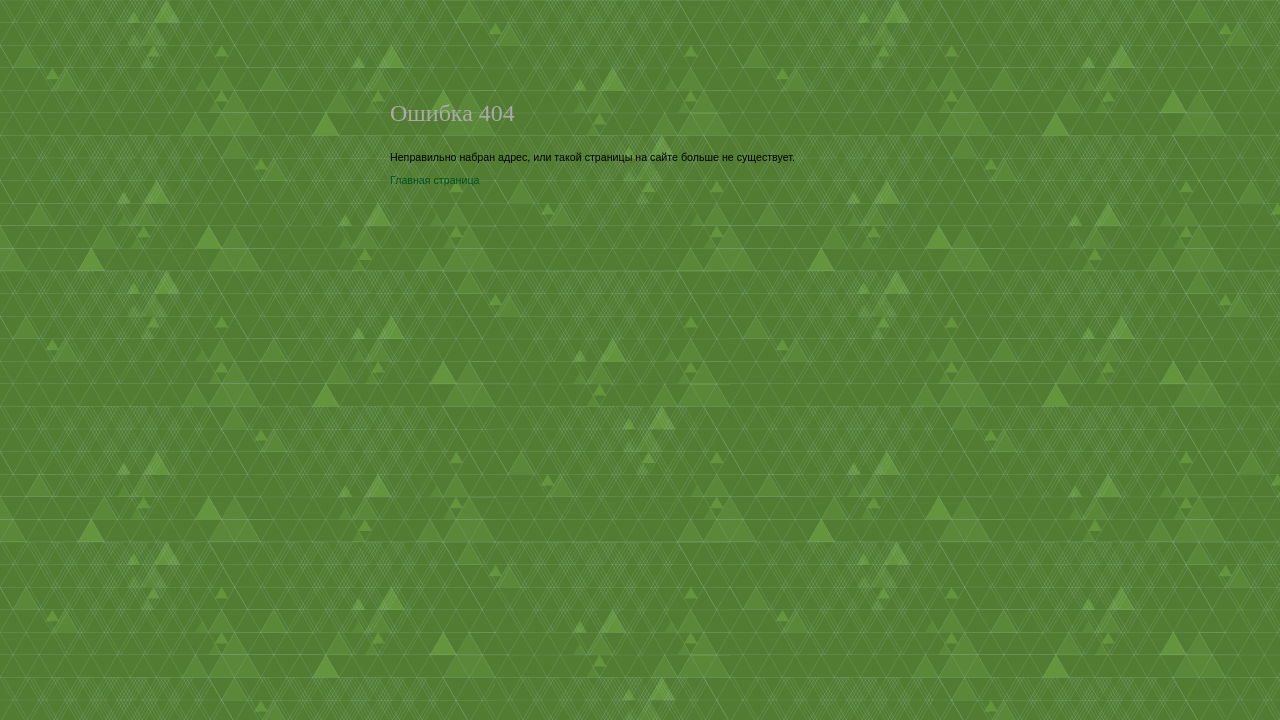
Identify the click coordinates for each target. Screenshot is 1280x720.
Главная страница (434, 180)
